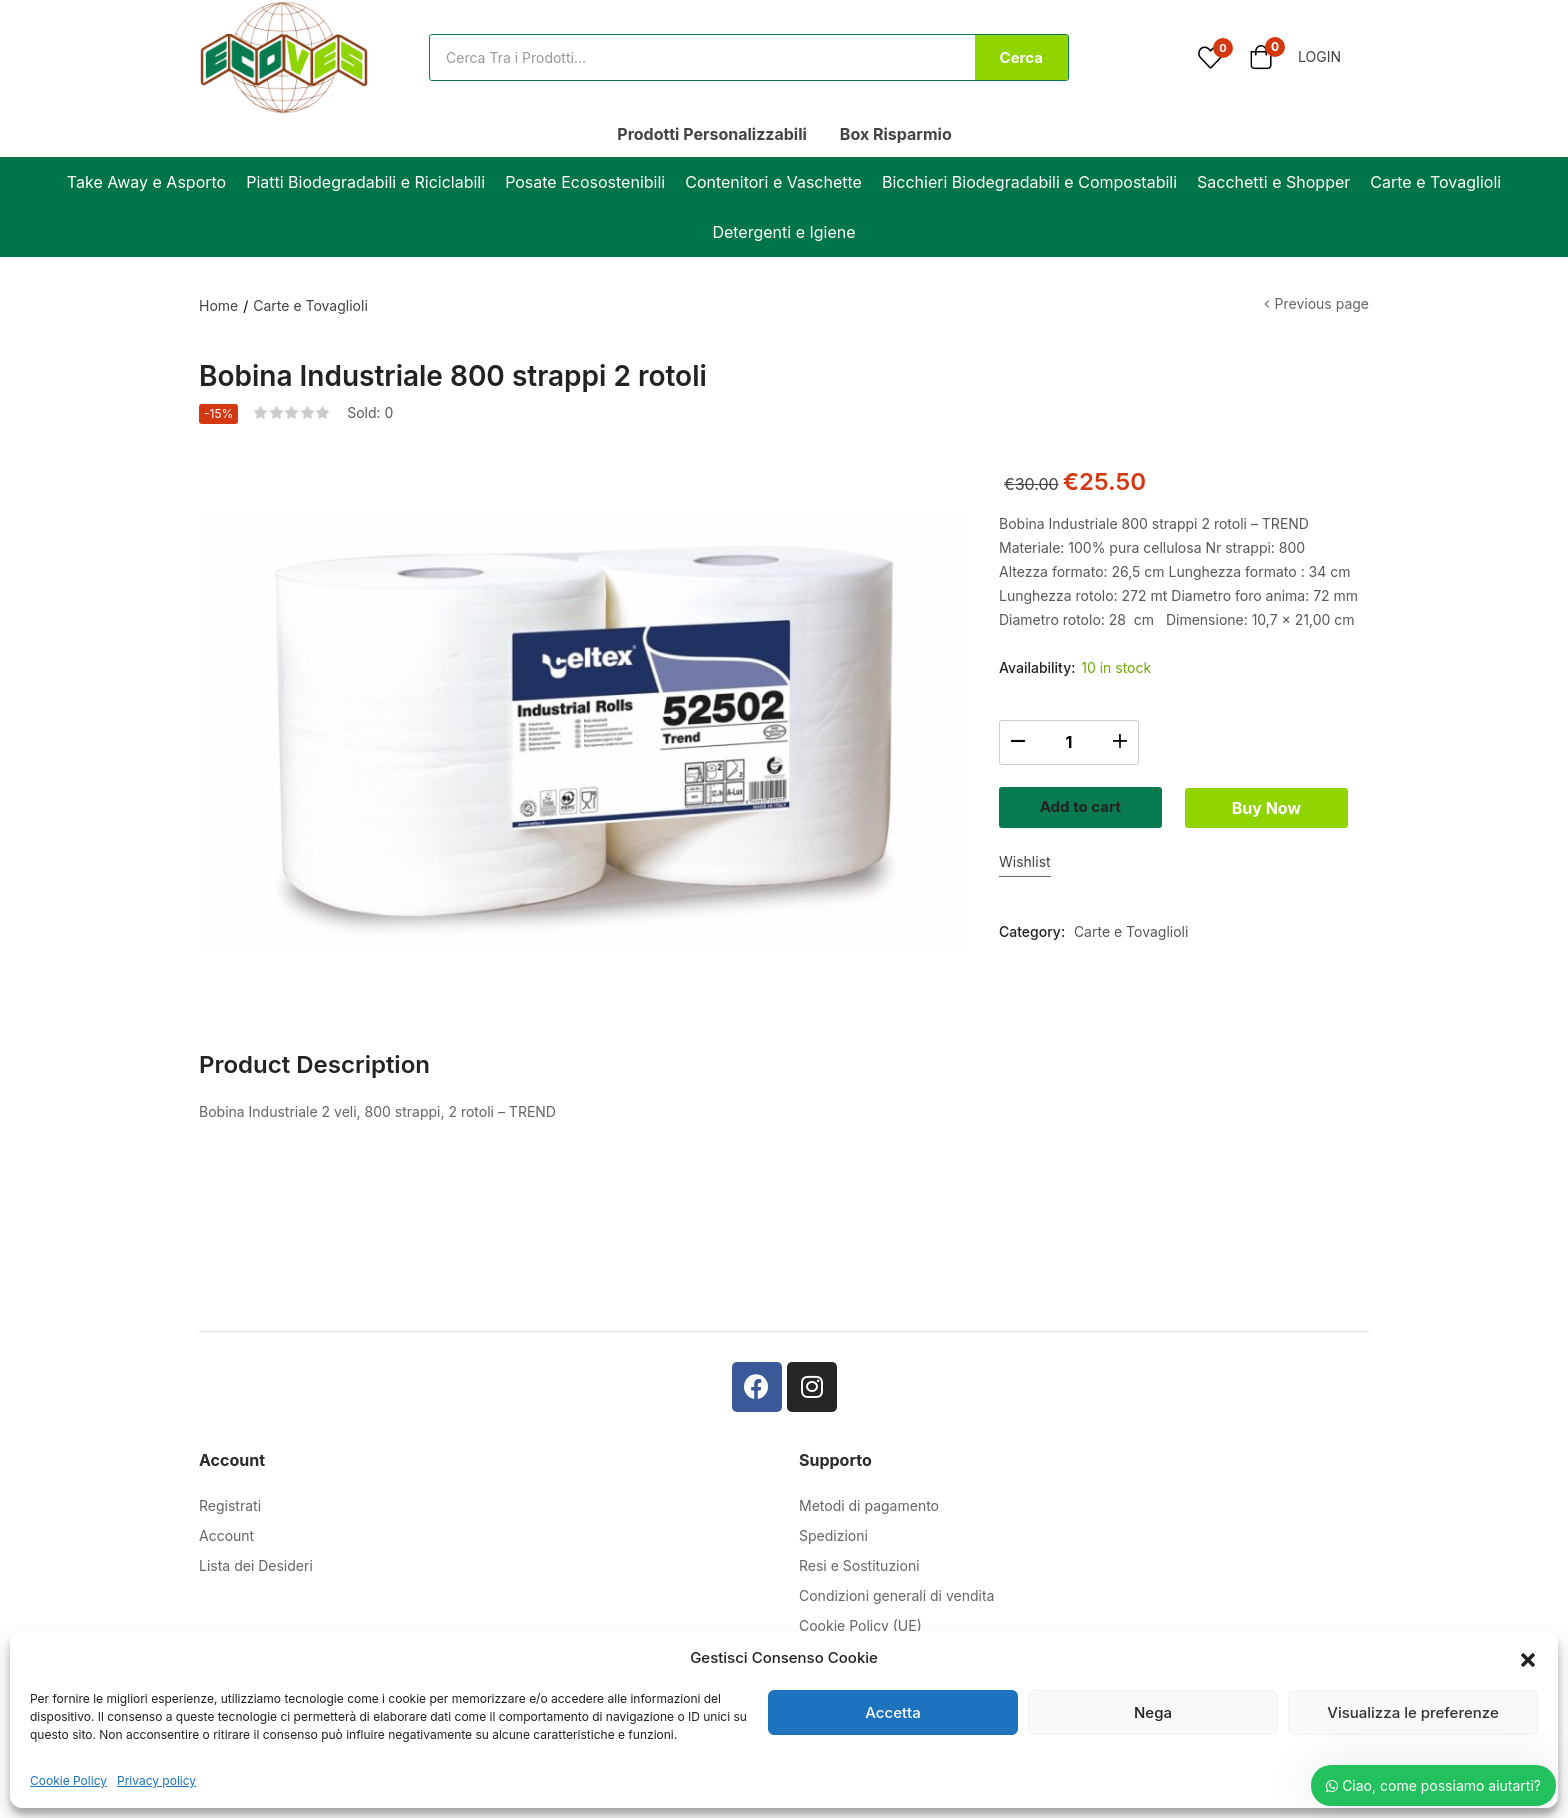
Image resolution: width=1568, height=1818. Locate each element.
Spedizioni (833, 1535)
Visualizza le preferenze (1412, 1712)
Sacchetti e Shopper (1273, 182)
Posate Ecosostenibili (585, 182)
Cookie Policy (68, 1780)
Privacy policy (156, 1780)
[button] (1528, 1658)
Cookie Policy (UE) (860, 1625)
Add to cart (1184, 805)
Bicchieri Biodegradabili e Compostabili (1029, 182)
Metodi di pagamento (869, 1505)
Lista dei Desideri (256, 1565)
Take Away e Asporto (146, 182)
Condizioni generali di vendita (896, 1595)
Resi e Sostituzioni (859, 1565)
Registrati (230, 1505)
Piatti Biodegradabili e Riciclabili (365, 182)
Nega (1153, 1712)
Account (226, 1535)
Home (218, 305)
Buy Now (1183, 863)
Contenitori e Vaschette (773, 182)
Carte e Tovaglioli (1435, 182)
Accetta (892, 1712)
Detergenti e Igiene (783, 232)
